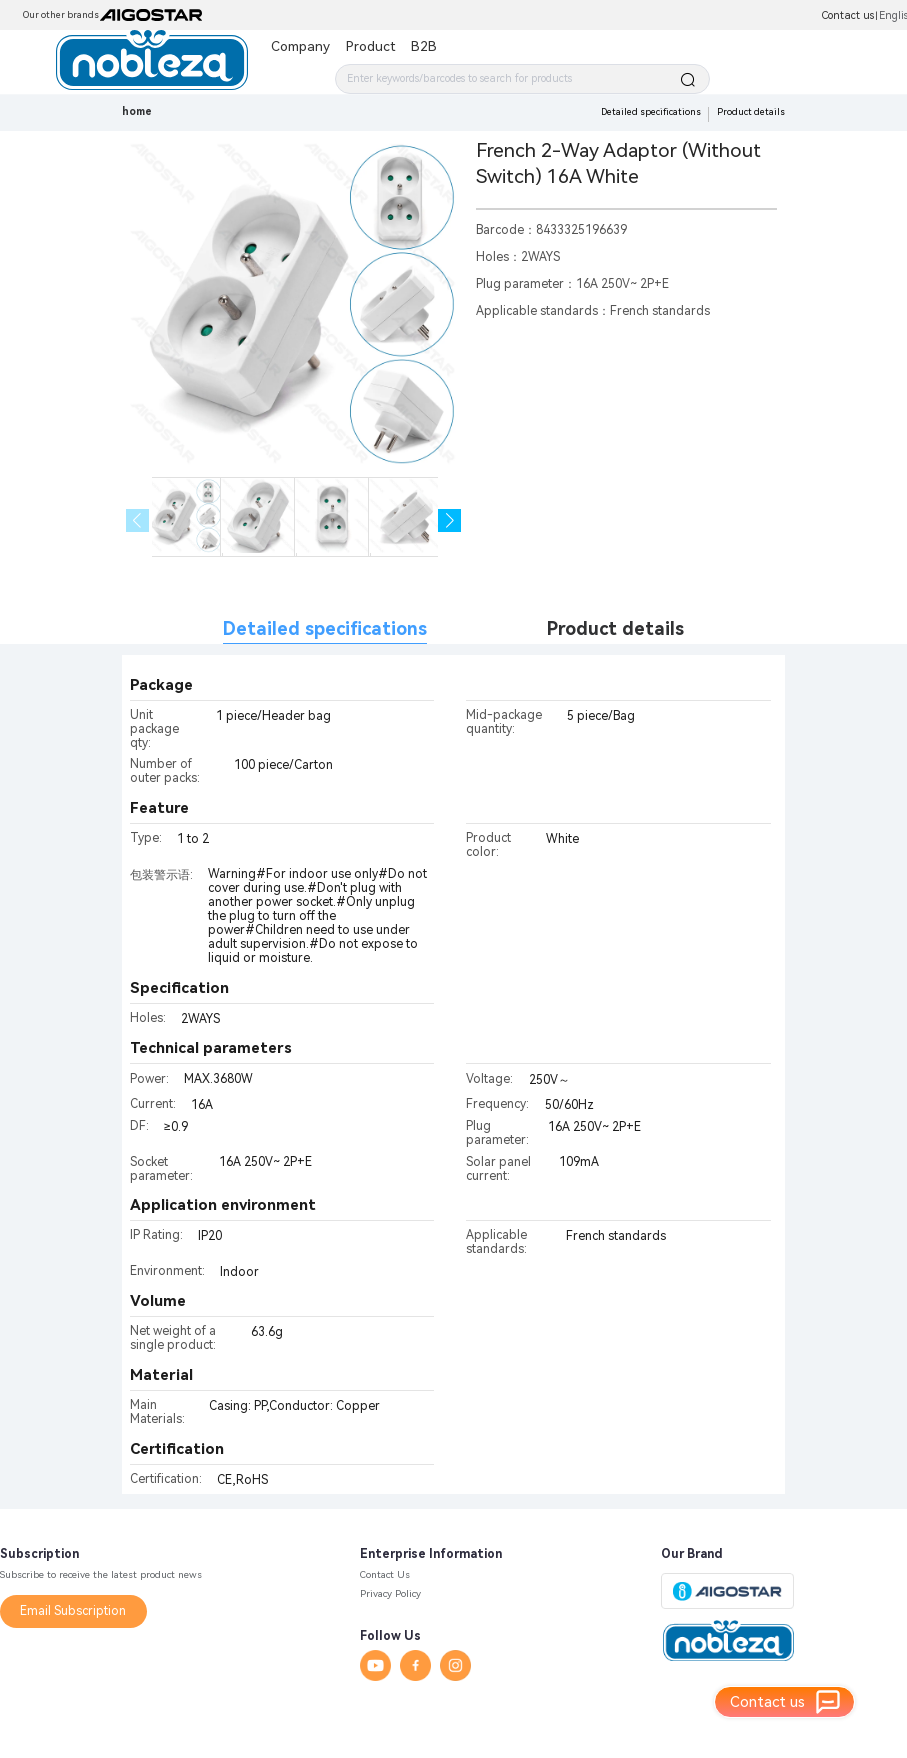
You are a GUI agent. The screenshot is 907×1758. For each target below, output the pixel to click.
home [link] (137, 111)
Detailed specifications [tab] (325, 628)
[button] (449, 520)
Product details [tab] (615, 628)
